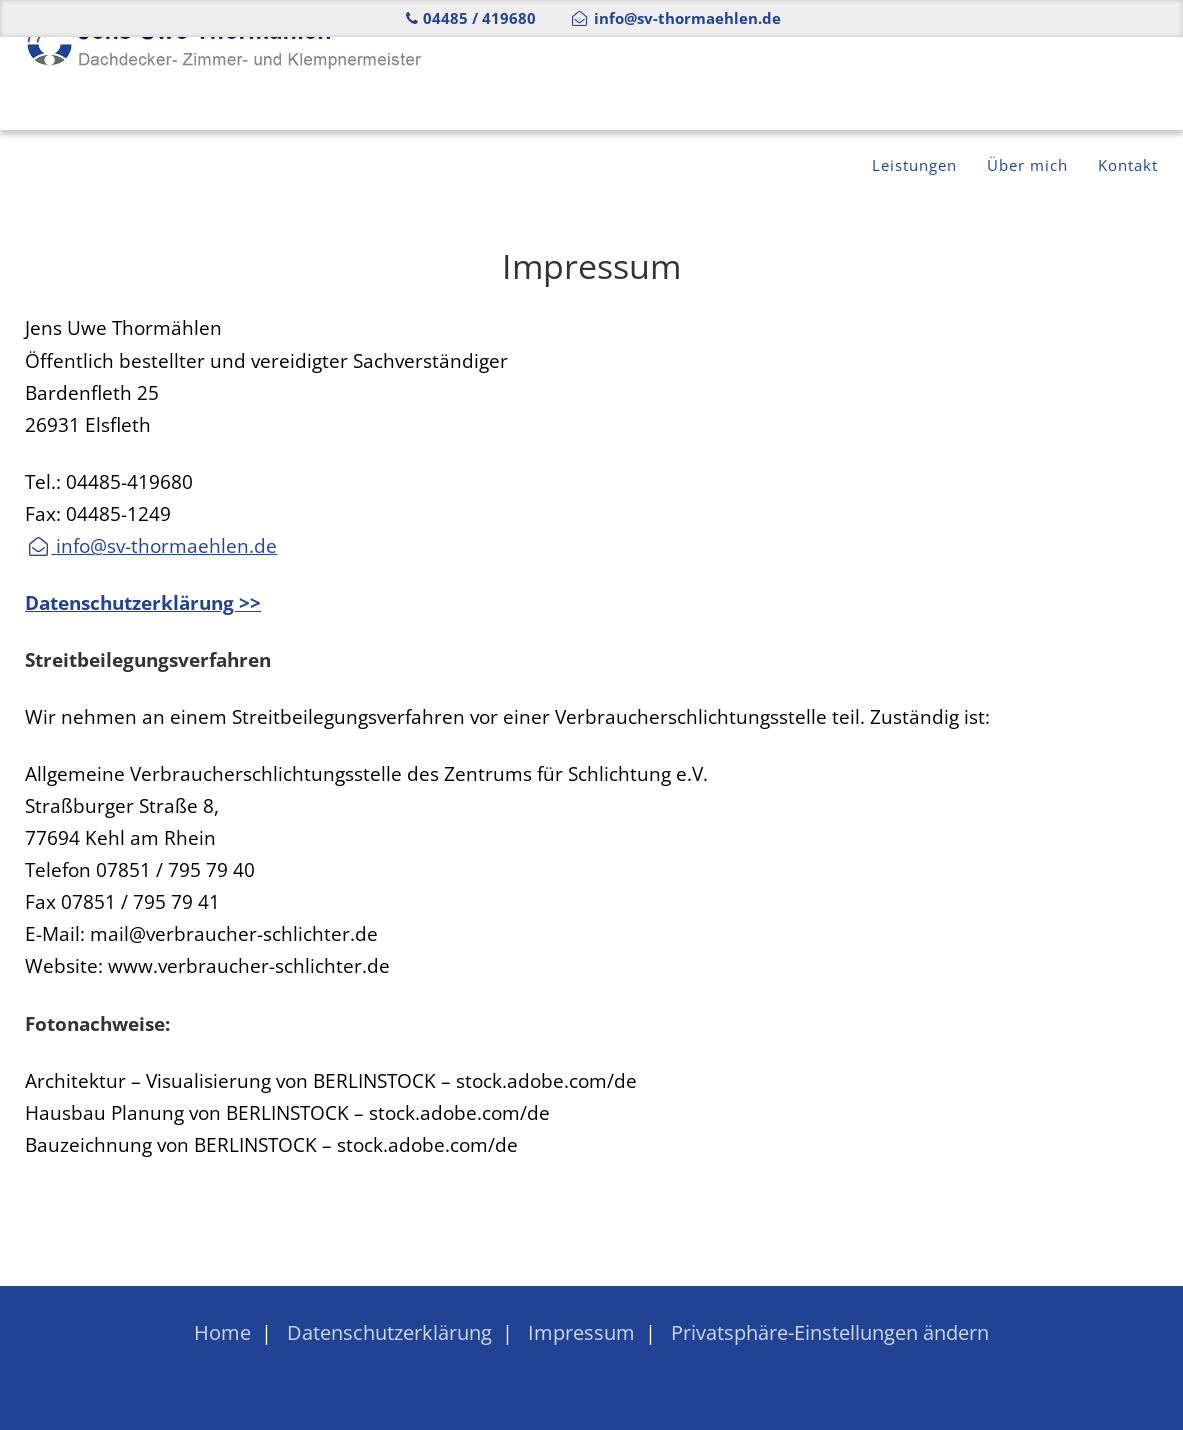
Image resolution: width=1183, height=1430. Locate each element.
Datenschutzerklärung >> (143, 603)
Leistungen (879, 83)
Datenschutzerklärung (389, 1332)
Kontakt (1122, 83)
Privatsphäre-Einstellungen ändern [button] (830, 1332)
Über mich (1008, 83)
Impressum (581, 1332)
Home (222, 1332)
